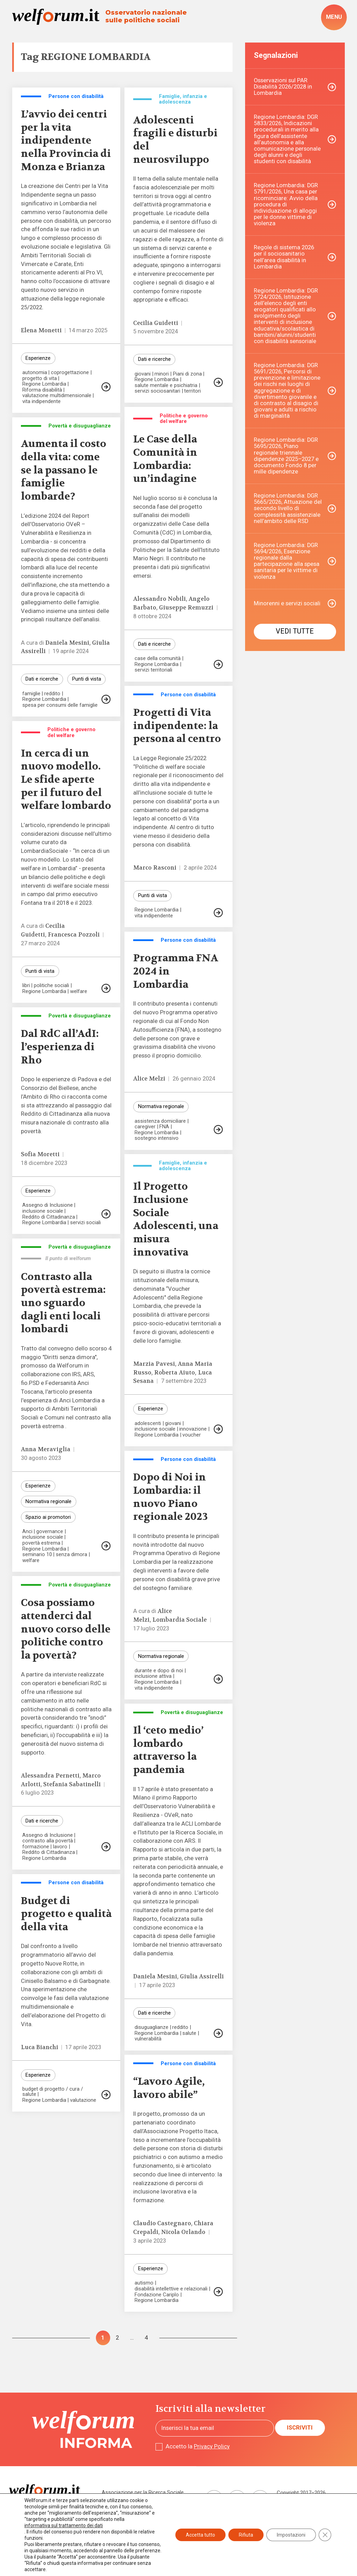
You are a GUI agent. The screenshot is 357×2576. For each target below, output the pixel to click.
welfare (78, 991)
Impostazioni (291, 2535)
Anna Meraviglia (45, 1449)
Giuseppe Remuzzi (186, 607)
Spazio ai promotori (48, 1517)
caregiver (145, 1126)
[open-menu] (334, 17)
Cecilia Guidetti (155, 323)
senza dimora (71, 1554)
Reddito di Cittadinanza (48, 1217)
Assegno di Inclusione (47, 1205)
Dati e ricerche (154, 359)
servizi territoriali (153, 670)
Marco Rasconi (154, 867)
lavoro (60, 1846)
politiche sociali (51, 985)
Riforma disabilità (42, 390)
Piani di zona (187, 374)
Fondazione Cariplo (157, 2294)
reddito (52, 693)
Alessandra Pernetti (50, 1775)
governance (49, 1531)
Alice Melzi (149, 1078)
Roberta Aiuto (174, 1372)
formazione (35, 1846)
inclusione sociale (42, 1211)
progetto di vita (39, 378)
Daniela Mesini (67, 642)
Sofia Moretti (40, 1154)
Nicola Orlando (183, 2232)
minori (161, 374)
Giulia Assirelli (202, 1976)
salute (189, 2033)
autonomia (34, 372)
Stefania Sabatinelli (72, 1784)
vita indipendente (41, 401)
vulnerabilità (148, 2038)
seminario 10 (37, 1554)
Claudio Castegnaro (162, 2223)
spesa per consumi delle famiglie (60, 705)
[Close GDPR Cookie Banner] (325, 2535)
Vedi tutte (295, 631)
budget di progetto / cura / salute (52, 2091)
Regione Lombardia (44, 384)
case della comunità (158, 658)
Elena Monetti (41, 330)
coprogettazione (70, 372)
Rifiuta (246, 2535)
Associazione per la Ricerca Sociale (143, 2492)
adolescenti (148, 1423)
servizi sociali (85, 1222)
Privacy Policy (212, 2446)
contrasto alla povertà (47, 1840)
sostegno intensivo (156, 1138)
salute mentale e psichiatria (166, 385)
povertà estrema (41, 1543)
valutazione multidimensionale (56, 395)
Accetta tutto (200, 2535)
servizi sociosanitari (157, 391)
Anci (27, 1531)
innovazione (193, 1429)
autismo (144, 2283)
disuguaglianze (151, 2027)
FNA (164, 1126)
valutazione (83, 2100)
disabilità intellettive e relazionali (171, 2288)
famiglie (31, 693)
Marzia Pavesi (154, 1363)
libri (26, 985)
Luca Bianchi (39, 2047)
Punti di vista (86, 679)
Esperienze (38, 358)
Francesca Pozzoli (74, 934)
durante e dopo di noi (159, 1670)
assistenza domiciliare (160, 1121)
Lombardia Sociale (179, 1619)
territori (192, 391)
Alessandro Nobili (159, 599)
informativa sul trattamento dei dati (63, 2525)
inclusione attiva (153, 1676)
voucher (191, 1435)
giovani (143, 374)
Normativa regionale (161, 1106)
